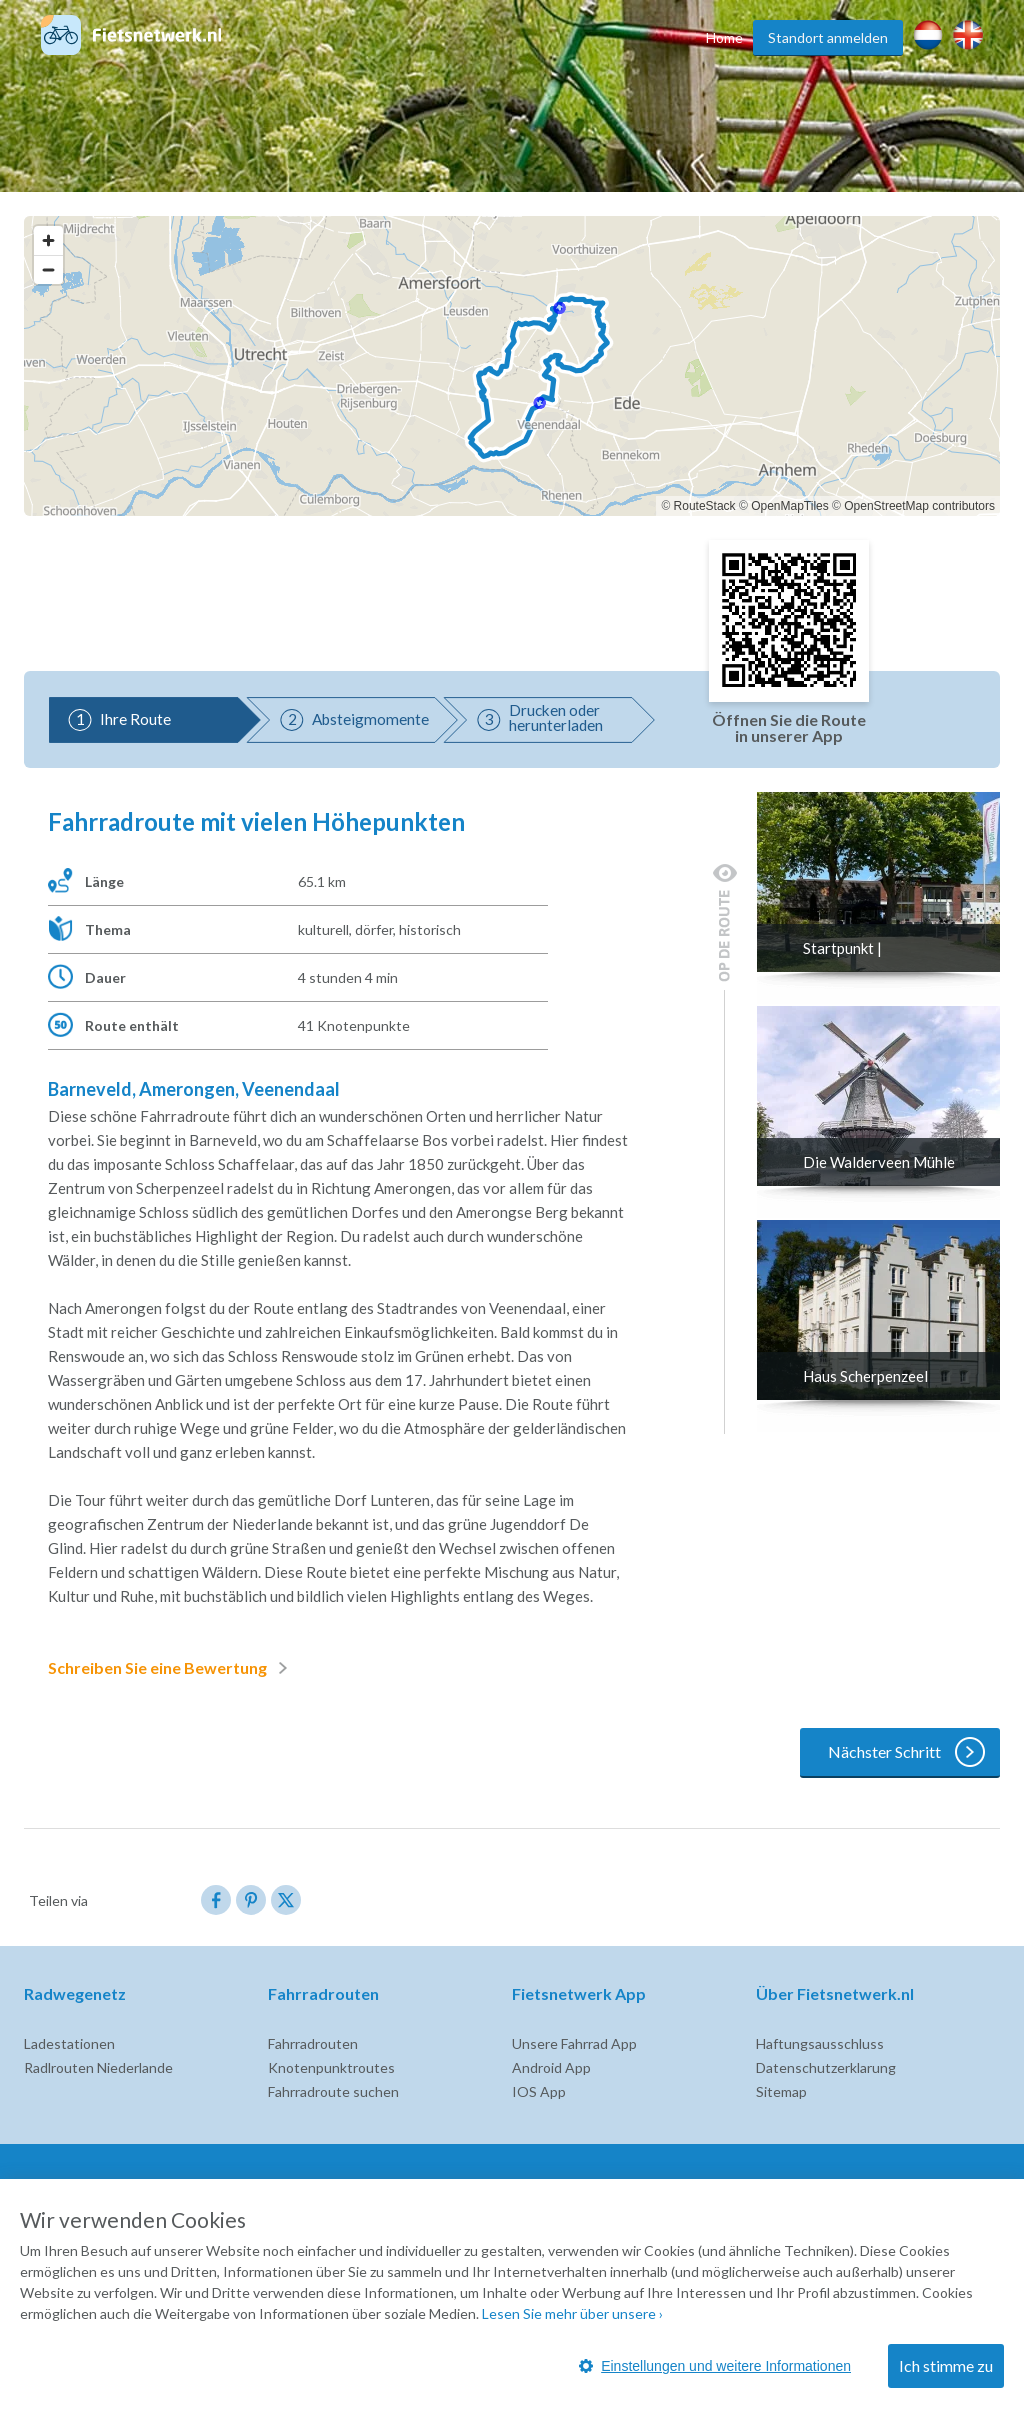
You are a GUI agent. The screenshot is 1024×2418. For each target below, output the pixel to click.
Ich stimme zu (946, 2365)
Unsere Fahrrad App (574, 2043)
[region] (512, 366)
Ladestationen (69, 2043)
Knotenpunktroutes (331, 2067)
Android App (551, 2067)
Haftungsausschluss (820, 2043)
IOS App (539, 2091)
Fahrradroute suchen (333, 2091)
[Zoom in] (48, 240)
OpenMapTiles (790, 506)
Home (724, 37)
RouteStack (705, 506)
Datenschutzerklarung (826, 2067)
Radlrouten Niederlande (98, 2067)
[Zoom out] (48, 269)
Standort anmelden (828, 37)
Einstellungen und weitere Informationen (715, 2366)
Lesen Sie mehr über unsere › (572, 2313)
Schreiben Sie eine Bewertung (171, 1668)
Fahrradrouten (313, 2043)
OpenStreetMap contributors (919, 506)
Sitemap (781, 2091)
